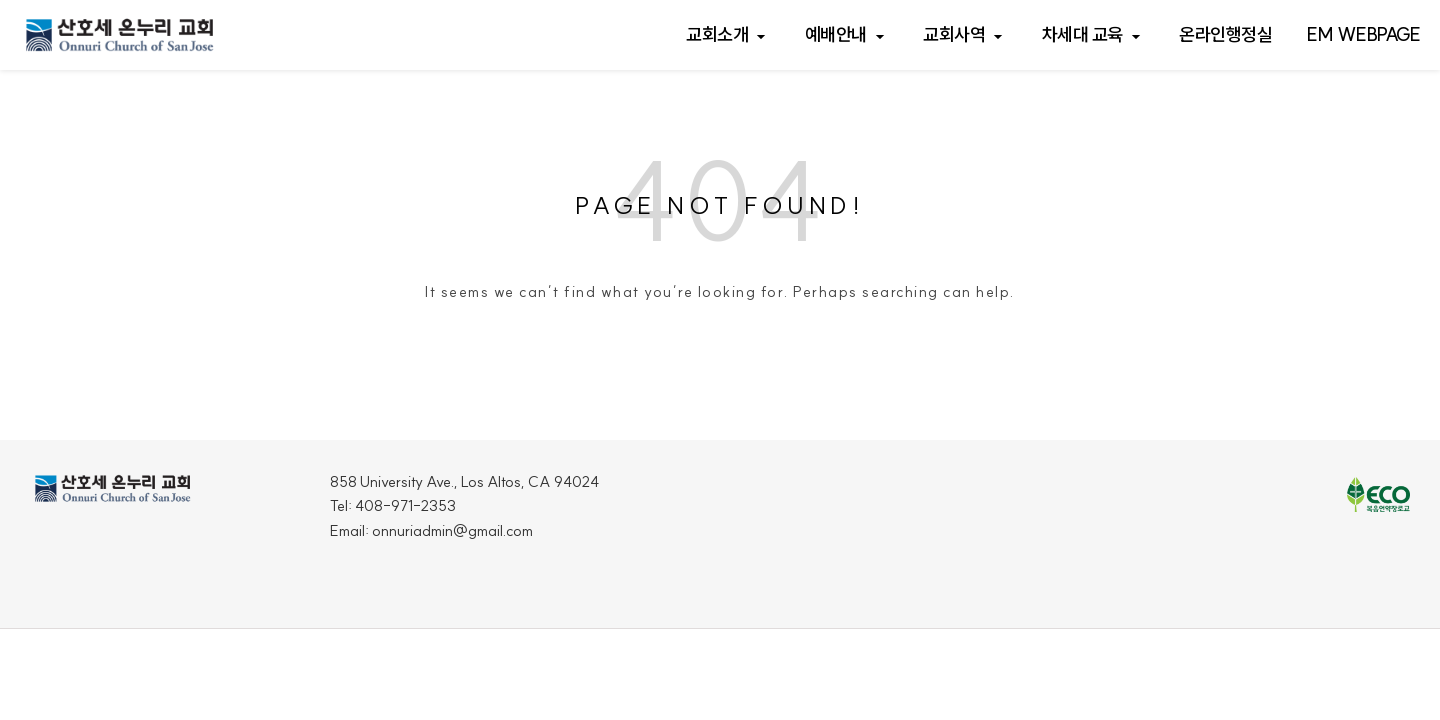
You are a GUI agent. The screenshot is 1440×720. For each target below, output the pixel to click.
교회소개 (717, 34)
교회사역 (954, 34)
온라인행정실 (1225, 34)
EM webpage (1363, 34)
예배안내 (836, 34)
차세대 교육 (1082, 34)
